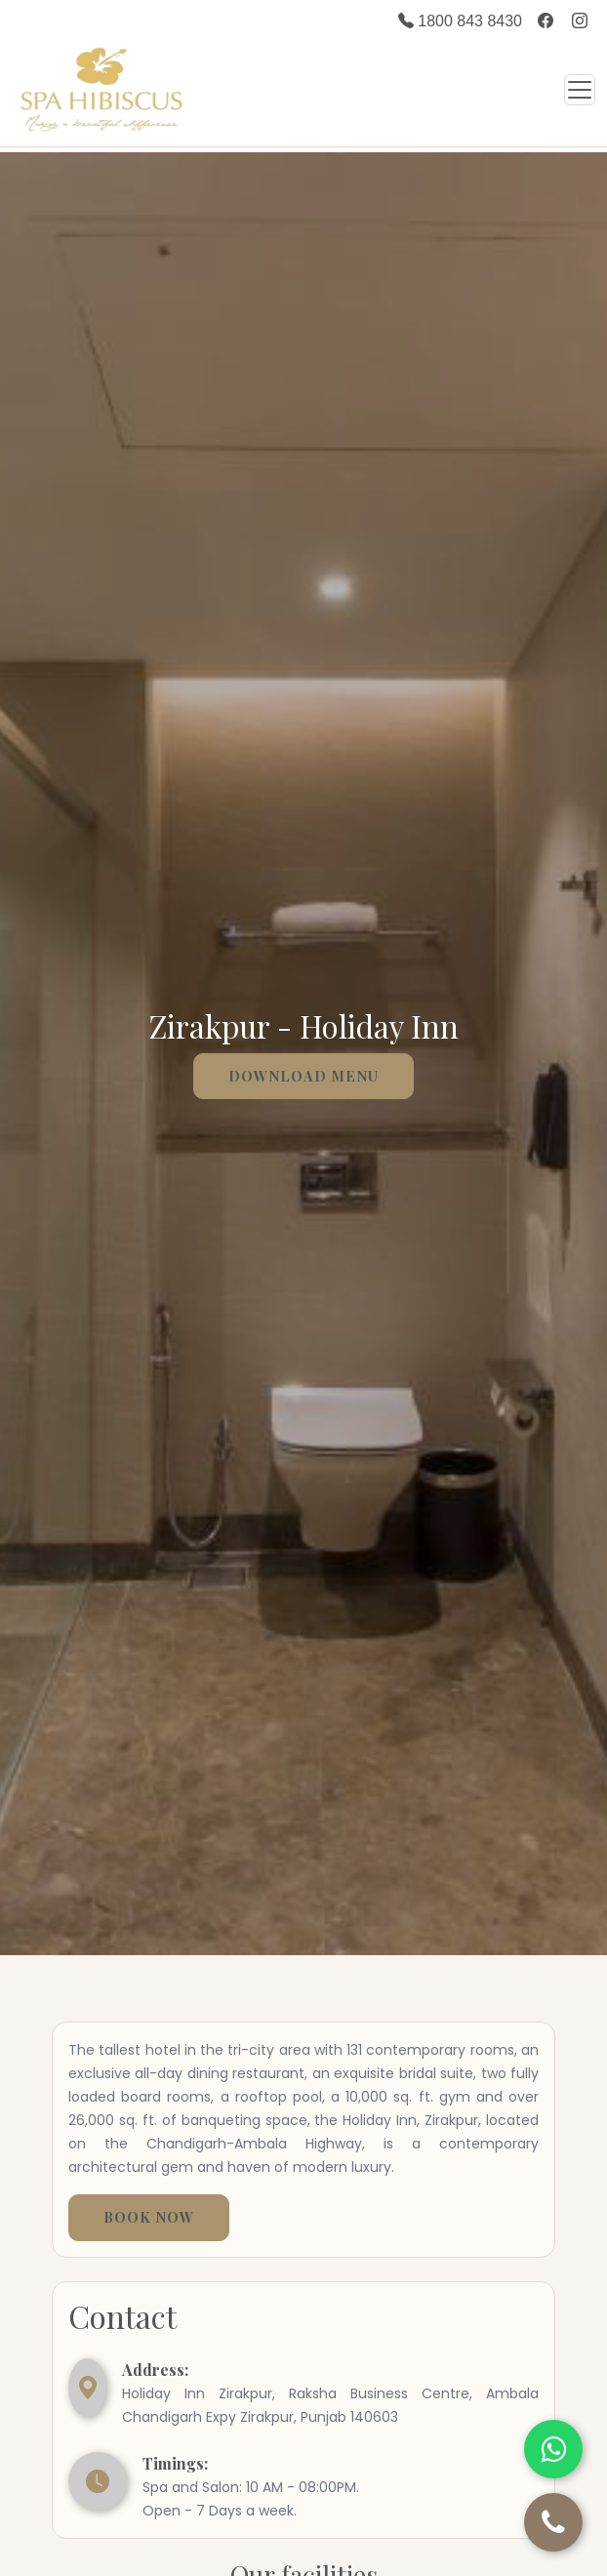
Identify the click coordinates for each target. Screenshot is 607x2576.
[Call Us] (553, 2522)
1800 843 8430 (460, 21)
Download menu (303, 1075)
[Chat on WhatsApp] (553, 2449)
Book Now (148, 2217)
